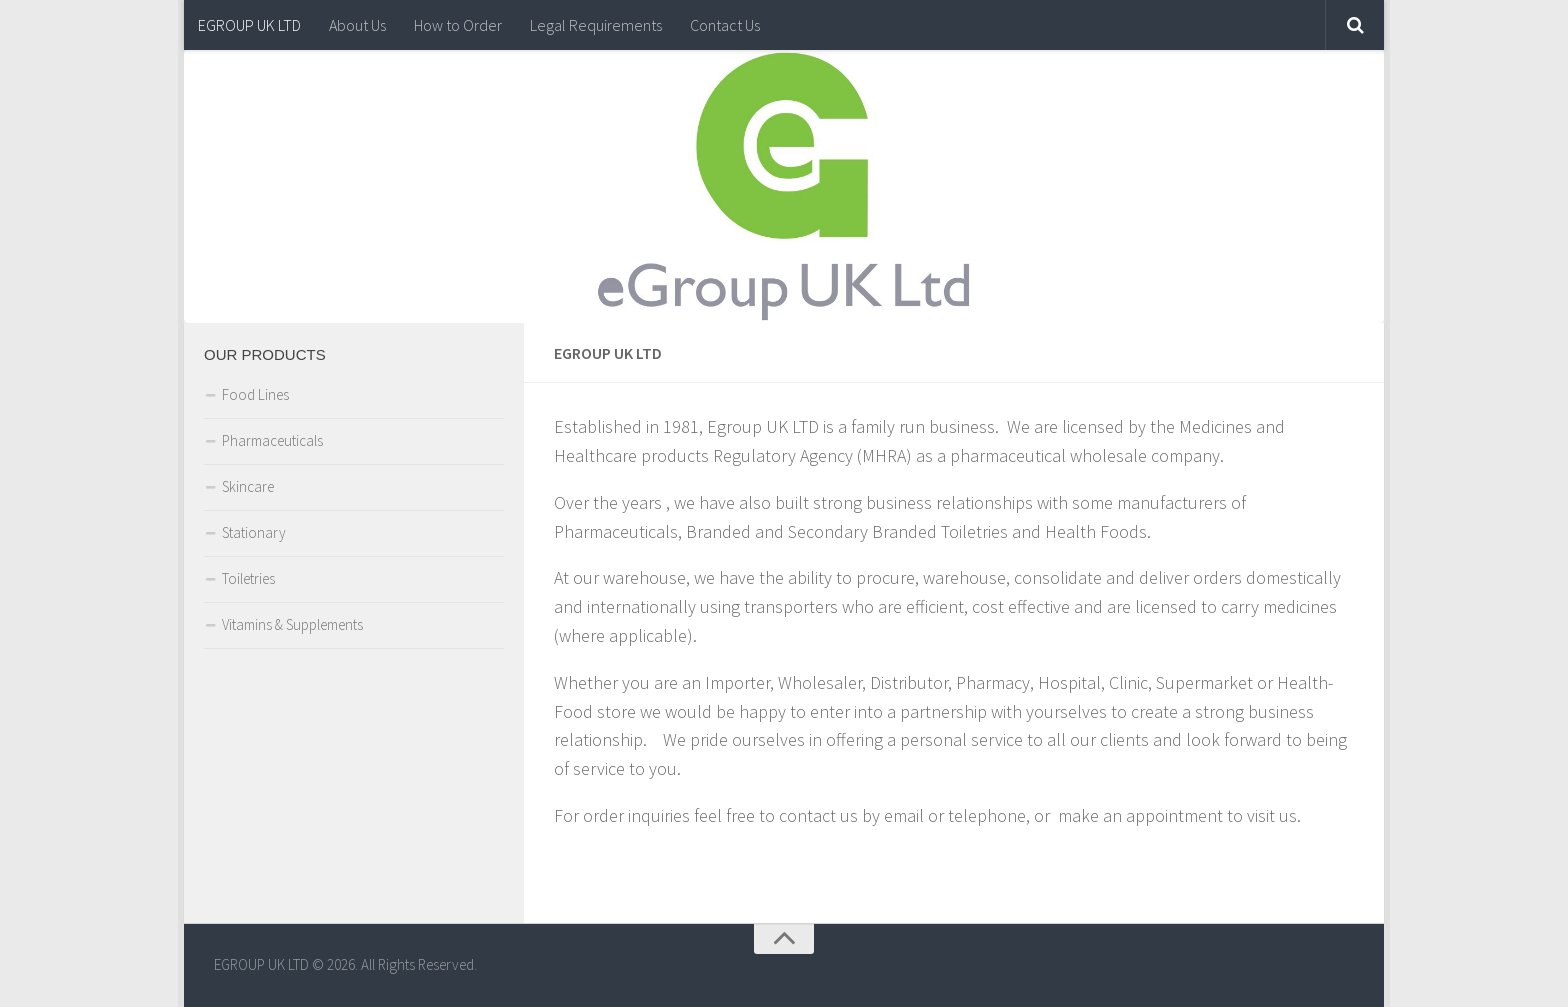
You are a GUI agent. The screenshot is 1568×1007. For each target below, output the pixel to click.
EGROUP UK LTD (249, 25)
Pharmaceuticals (272, 440)
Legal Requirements (596, 25)
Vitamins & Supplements (292, 624)
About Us (357, 25)
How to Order (458, 25)
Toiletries (248, 578)
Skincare (248, 486)
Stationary (254, 532)
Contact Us (725, 25)
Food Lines (255, 394)
